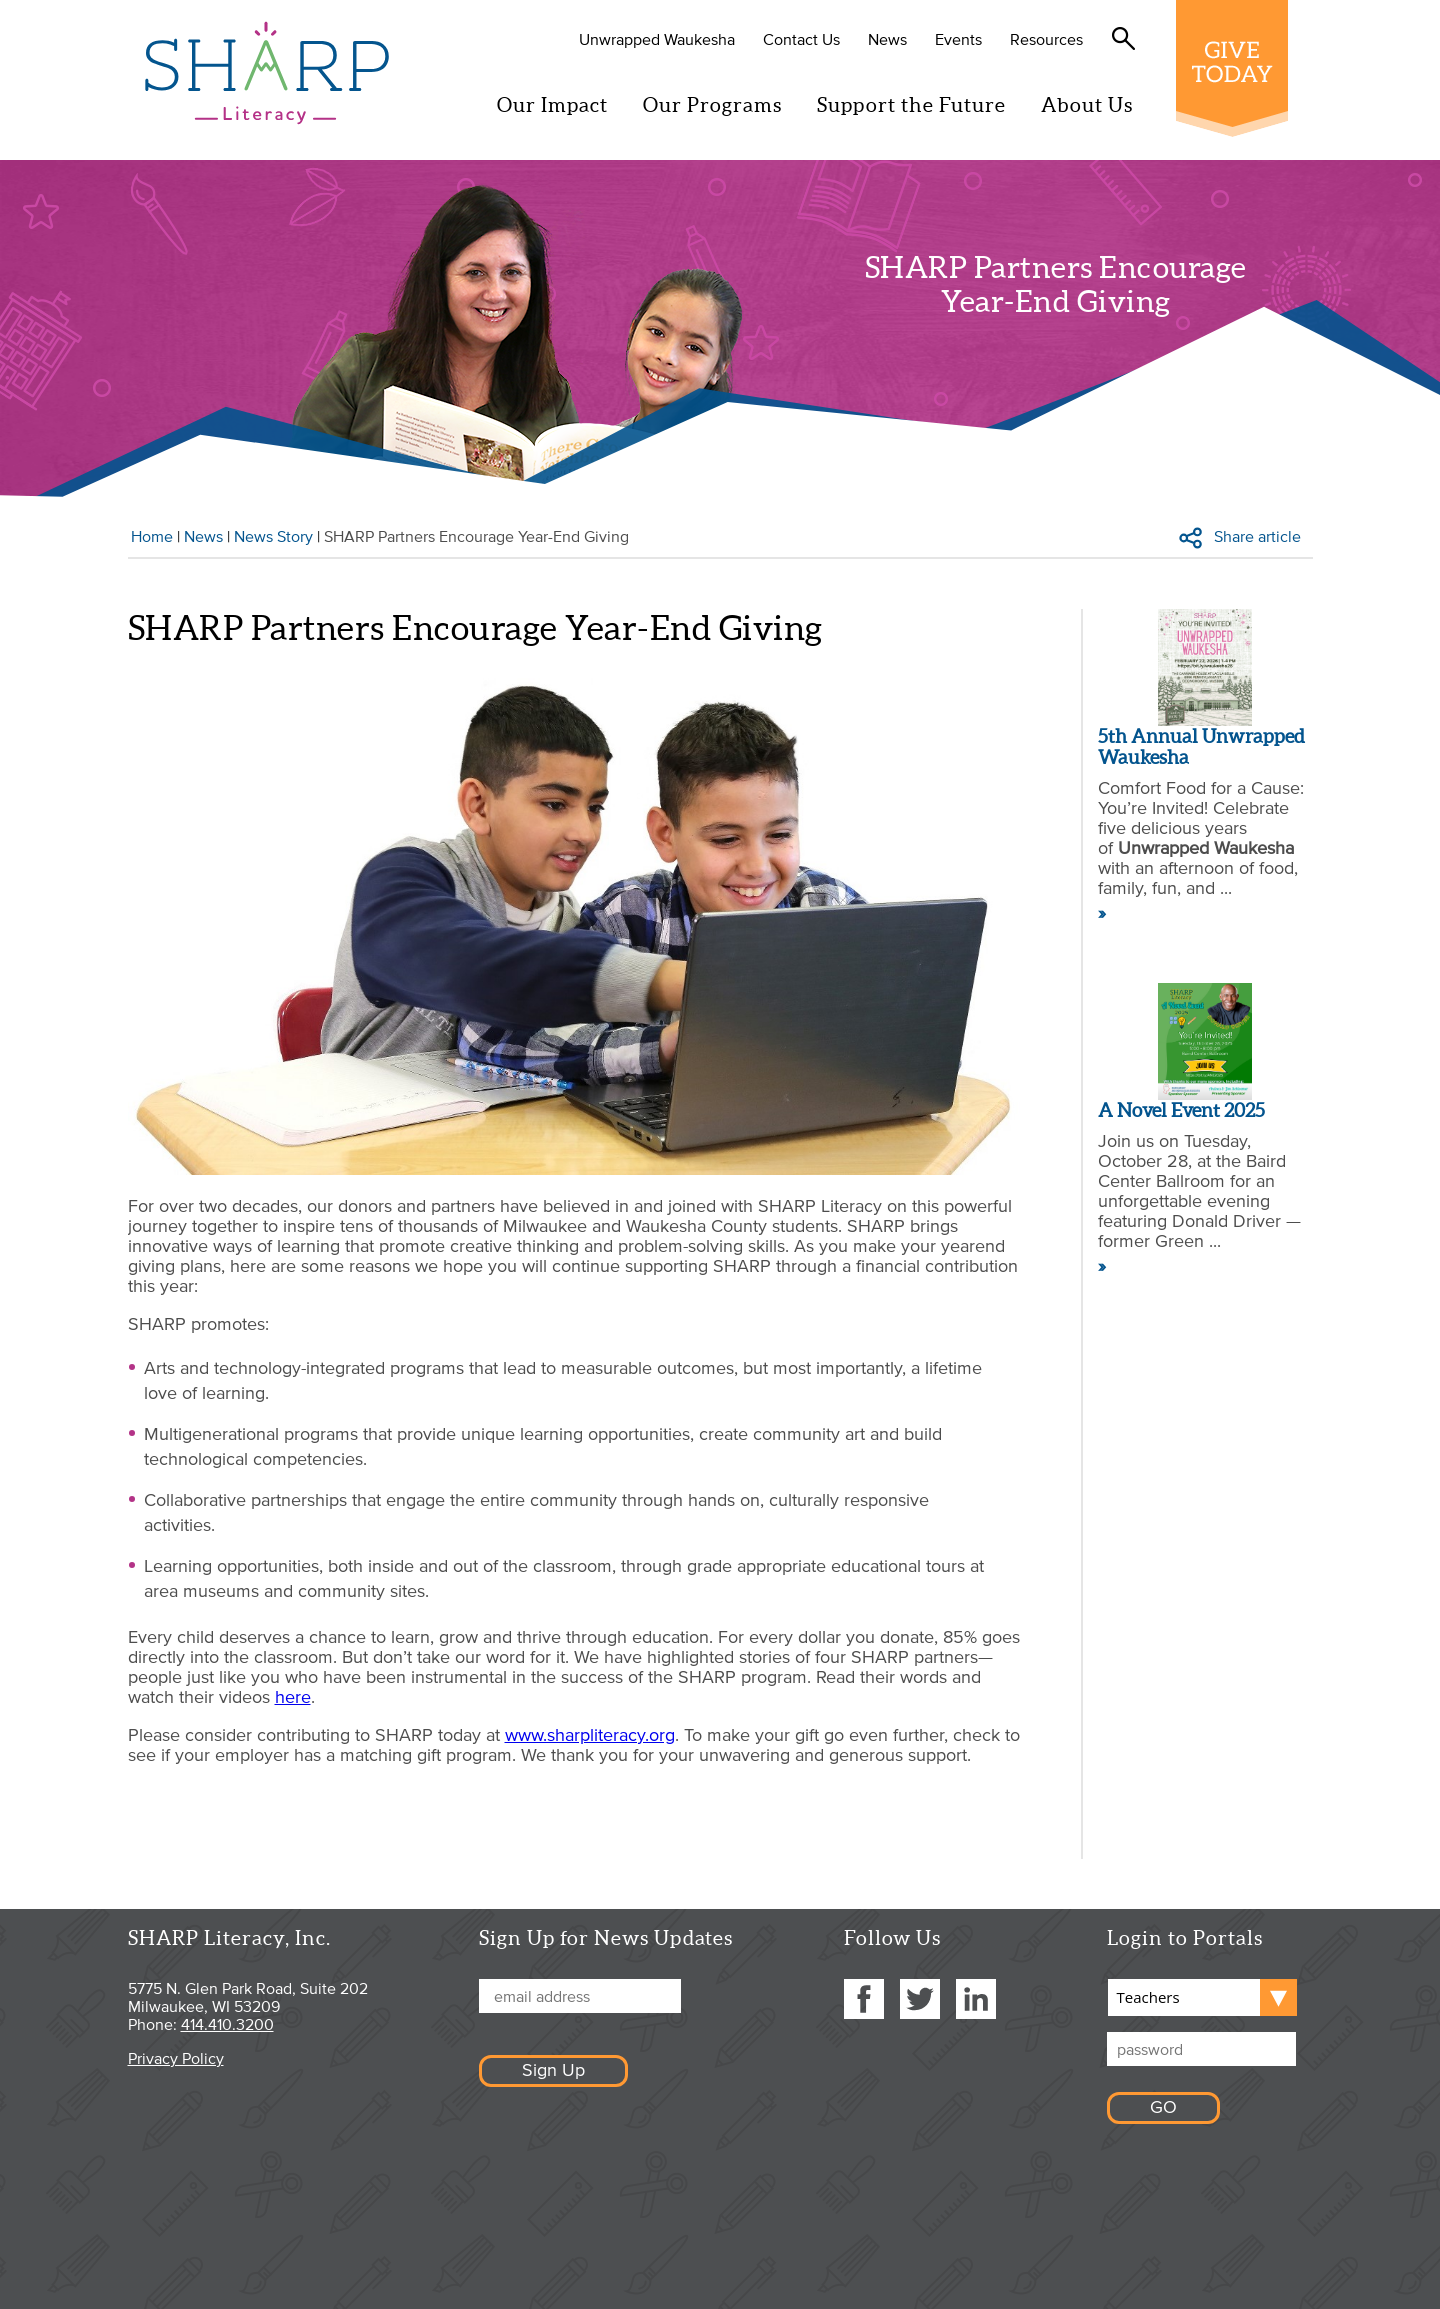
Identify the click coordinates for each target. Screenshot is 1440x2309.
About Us (1089, 105)
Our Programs (714, 105)
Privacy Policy (176, 2058)
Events (960, 39)
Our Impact (554, 105)
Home (152, 536)
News (889, 39)
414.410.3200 (227, 2024)
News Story (273, 536)
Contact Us (803, 39)
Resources (1048, 39)
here (293, 1697)
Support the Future (913, 105)
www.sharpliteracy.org (590, 1735)
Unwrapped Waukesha (659, 39)
